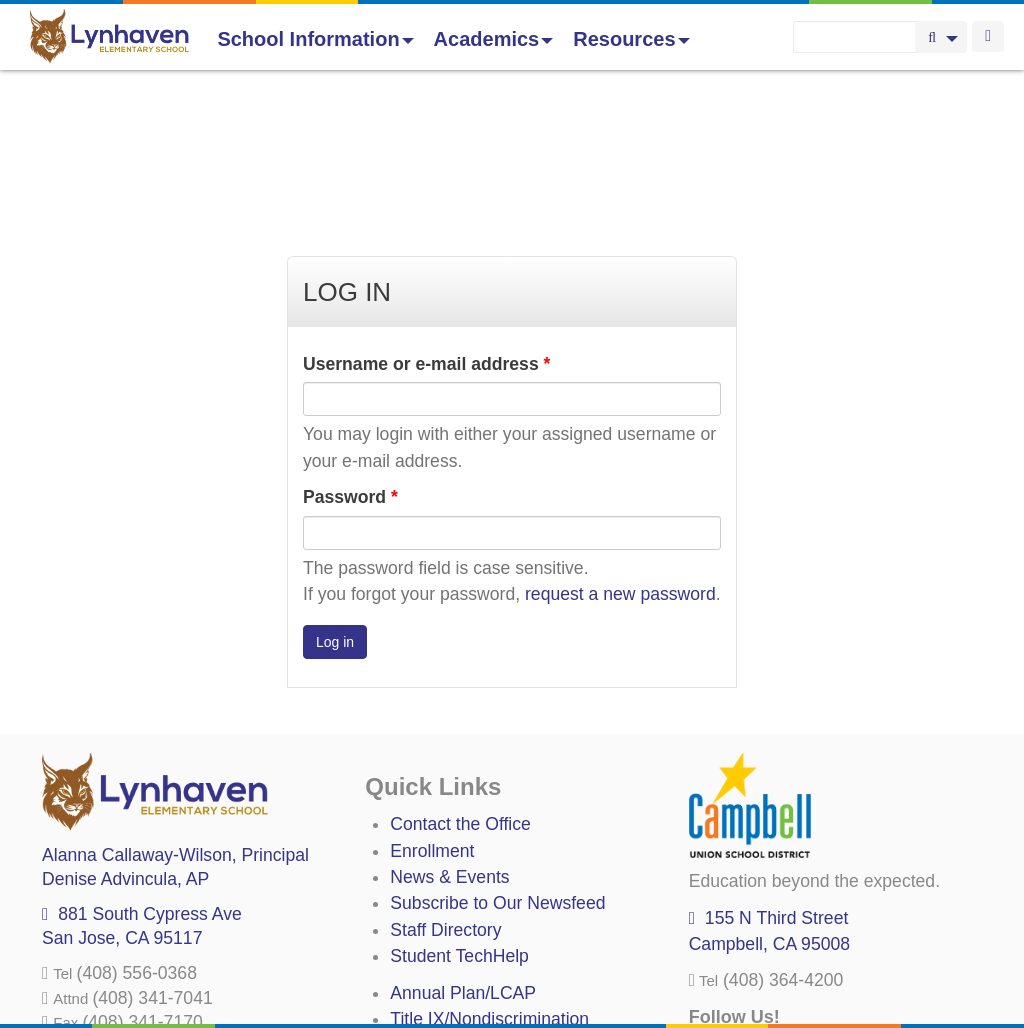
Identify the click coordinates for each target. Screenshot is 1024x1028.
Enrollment (432, 705)
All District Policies (462, 979)
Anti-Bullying (439, 926)
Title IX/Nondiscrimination (489, 873)
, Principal (175, 709)
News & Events (449, 731)
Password (350, 351)
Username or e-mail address (426, 218)
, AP (125, 733)
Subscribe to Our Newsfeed (497, 757)
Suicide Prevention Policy (489, 952)
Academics (494, 39)
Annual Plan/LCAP (463, 847)
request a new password (620, 448)
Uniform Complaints (467, 899)
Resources (631, 39)
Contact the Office (460, 678)
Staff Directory (445, 784)
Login (988, 36)
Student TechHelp (459, 810)
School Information (315, 39)
